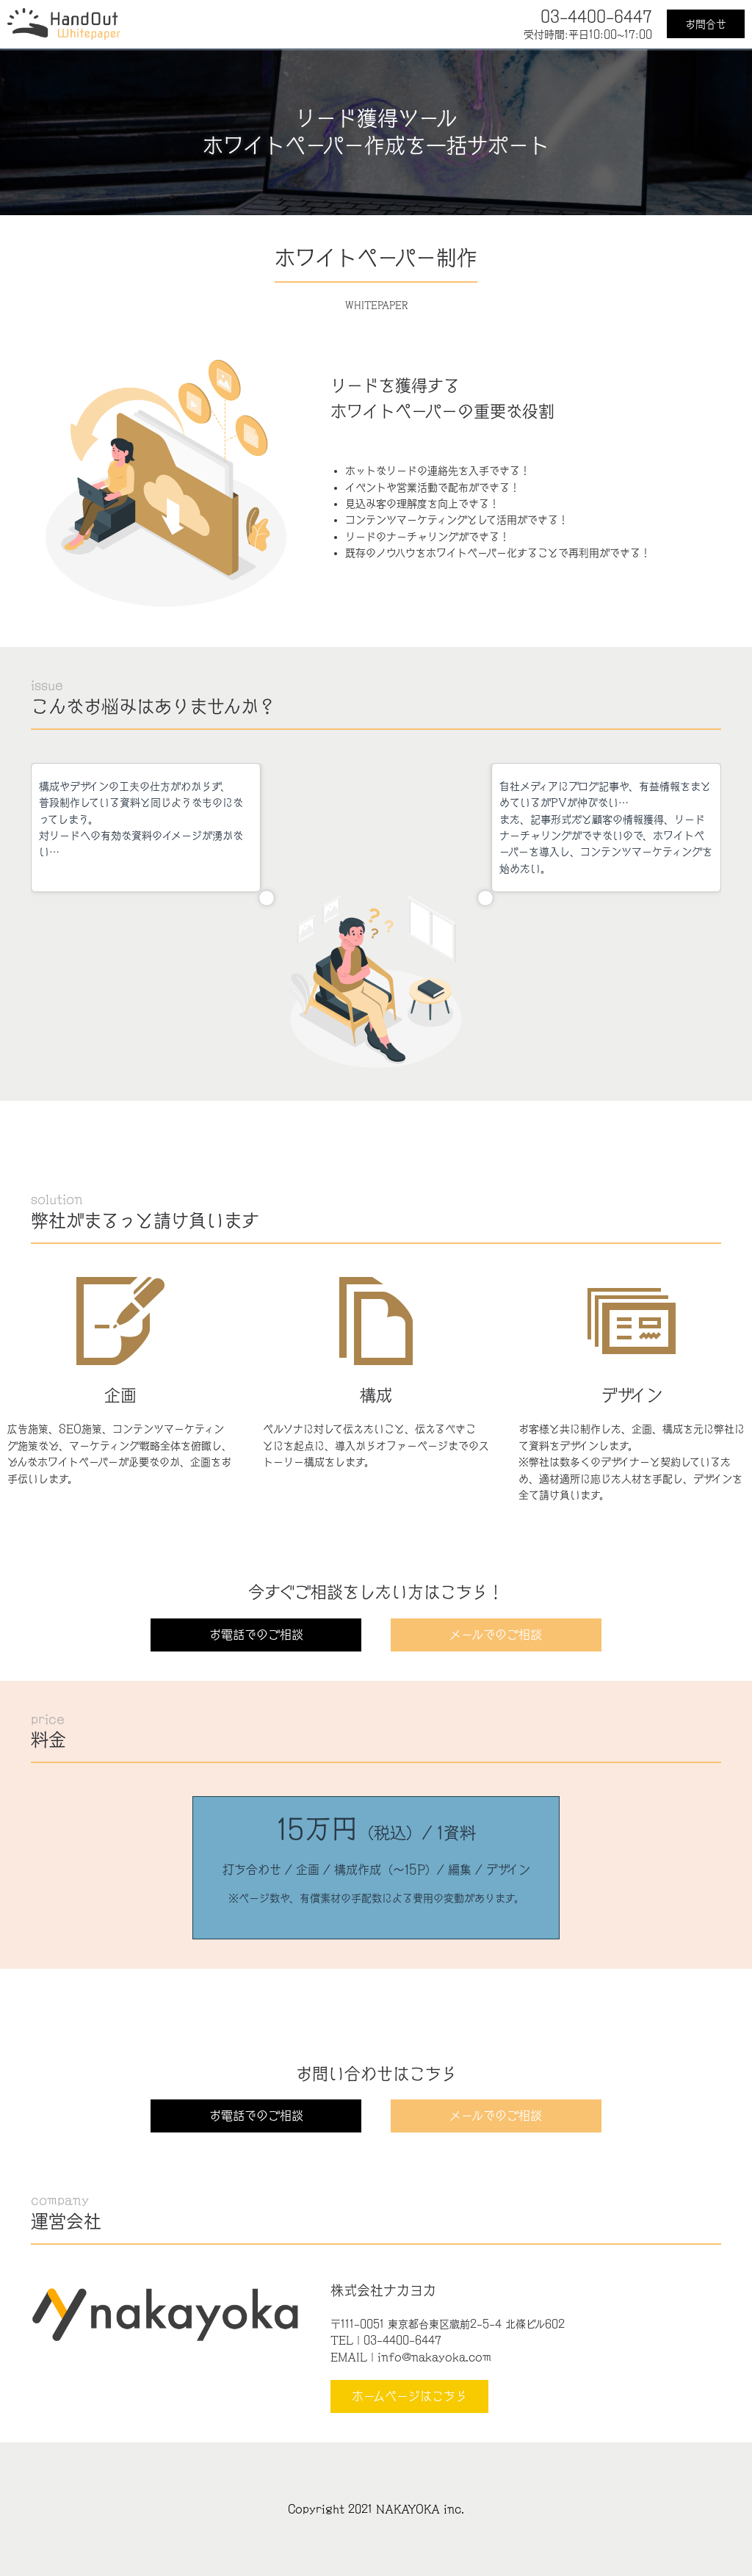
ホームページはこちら (409, 2396)
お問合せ (705, 24)
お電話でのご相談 (256, 1634)
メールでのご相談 (495, 1634)
